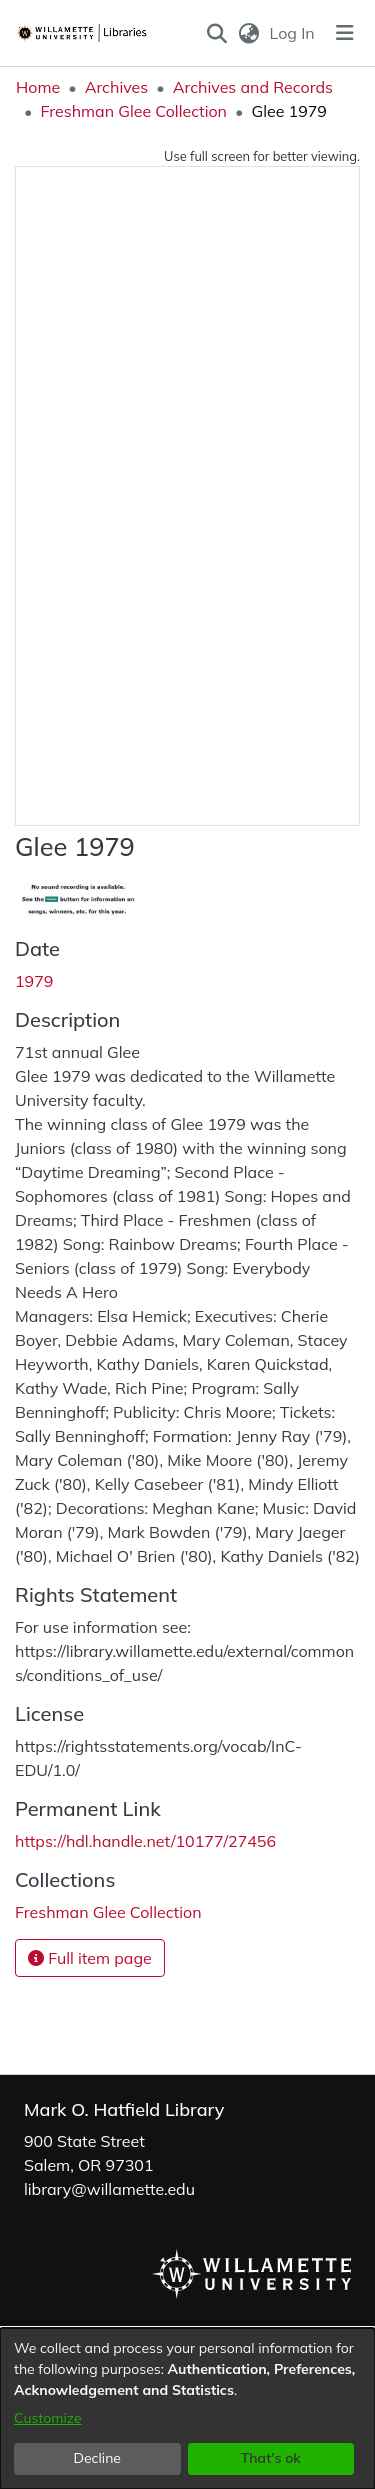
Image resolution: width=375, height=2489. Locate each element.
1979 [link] (34, 981)
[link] (108, 1912)
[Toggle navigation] (345, 33)
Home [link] (38, 87)
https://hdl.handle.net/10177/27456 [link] (145, 1841)
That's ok (271, 2458)
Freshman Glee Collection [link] (133, 111)
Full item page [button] (90, 1958)
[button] (217, 33)
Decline (98, 2458)
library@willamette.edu (109, 2189)
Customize (48, 2418)
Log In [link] (293, 33)
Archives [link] (117, 87)
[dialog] (187, 2408)
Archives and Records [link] (253, 87)
